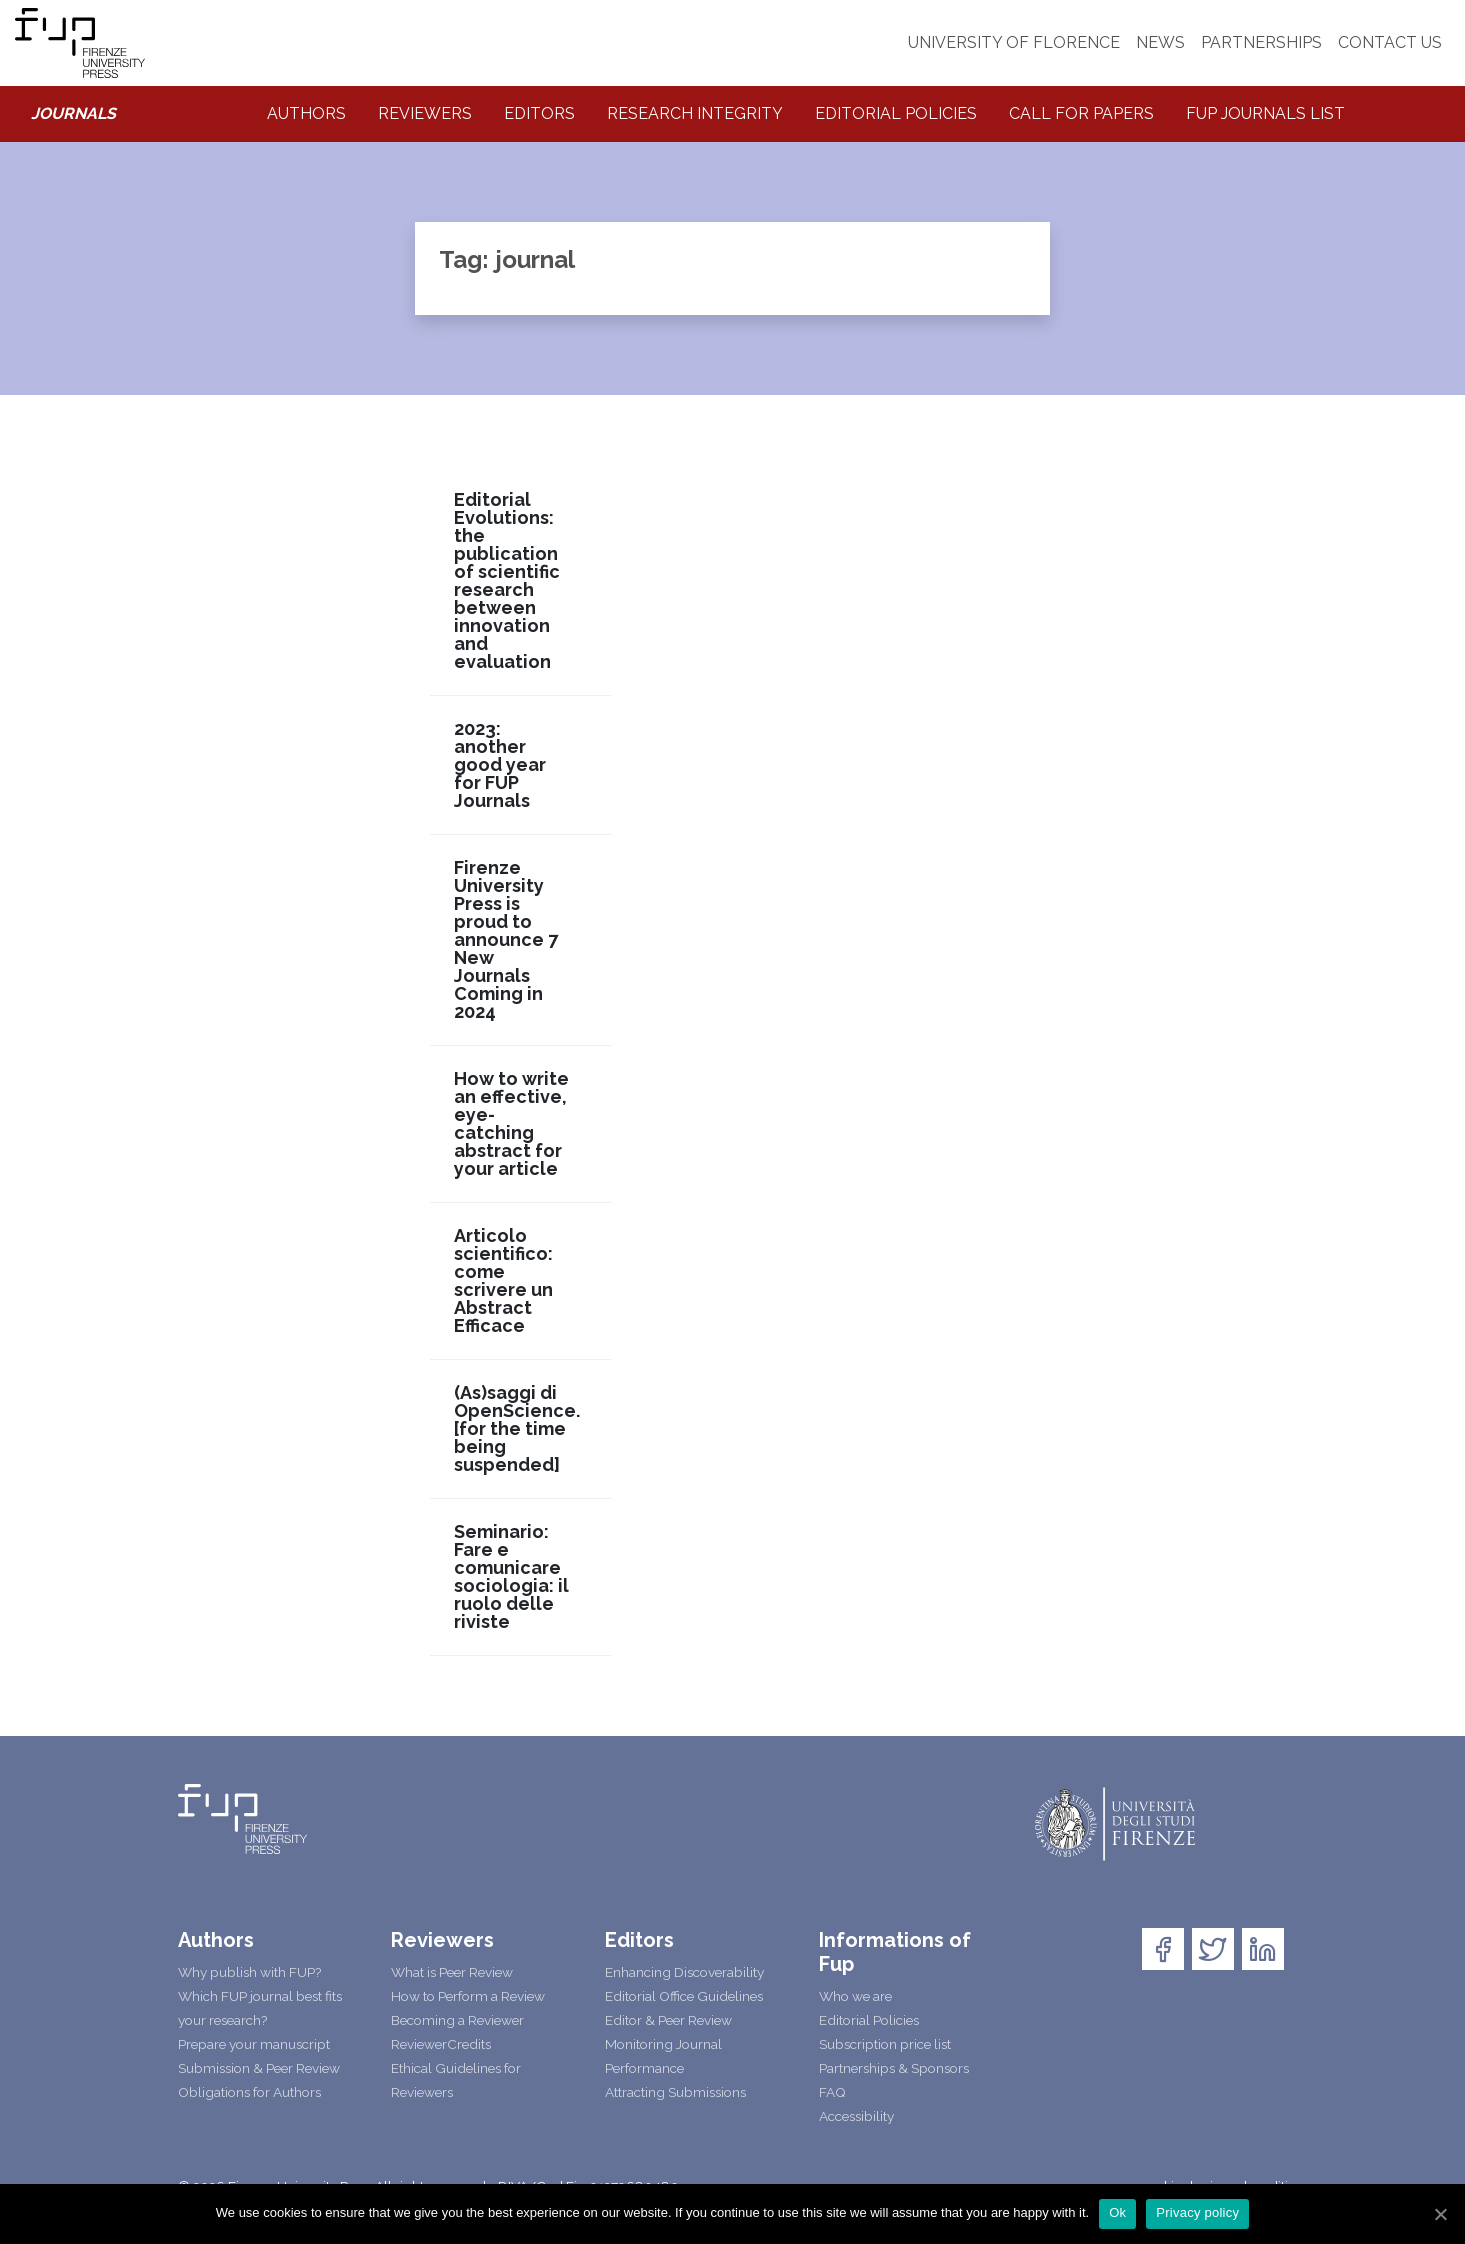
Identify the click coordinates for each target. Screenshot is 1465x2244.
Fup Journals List (1265, 113)
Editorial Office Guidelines (684, 1996)
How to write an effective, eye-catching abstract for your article (511, 1124)
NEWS (1160, 42)
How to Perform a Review (468, 1996)
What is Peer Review (452, 1972)
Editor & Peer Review (668, 2020)
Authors (306, 113)
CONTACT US (1390, 42)
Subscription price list (885, 2044)
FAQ (832, 2092)
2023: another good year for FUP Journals (500, 765)
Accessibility (856, 2116)
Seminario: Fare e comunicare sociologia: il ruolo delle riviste (511, 1577)
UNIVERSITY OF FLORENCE (1014, 42)
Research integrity (695, 113)
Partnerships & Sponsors (894, 2068)
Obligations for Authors (249, 2092)
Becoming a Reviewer (457, 2020)
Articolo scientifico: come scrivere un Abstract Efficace (503, 1281)
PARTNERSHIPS (1261, 42)
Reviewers (425, 113)
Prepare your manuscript (254, 2044)
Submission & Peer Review (259, 2068)
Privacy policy (1197, 2212)
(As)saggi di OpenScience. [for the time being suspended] (517, 1429)
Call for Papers (1081, 113)
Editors (539, 113)
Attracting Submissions (675, 2092)
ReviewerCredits (441, 2044)
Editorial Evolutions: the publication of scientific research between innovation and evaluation (507, 581)
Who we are (855, 1996)
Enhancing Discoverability (684, 1972)
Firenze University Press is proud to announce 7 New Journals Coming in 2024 (506, 940)
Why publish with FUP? (249, 1972)
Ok (1117, 2212)
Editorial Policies (896, 113)
